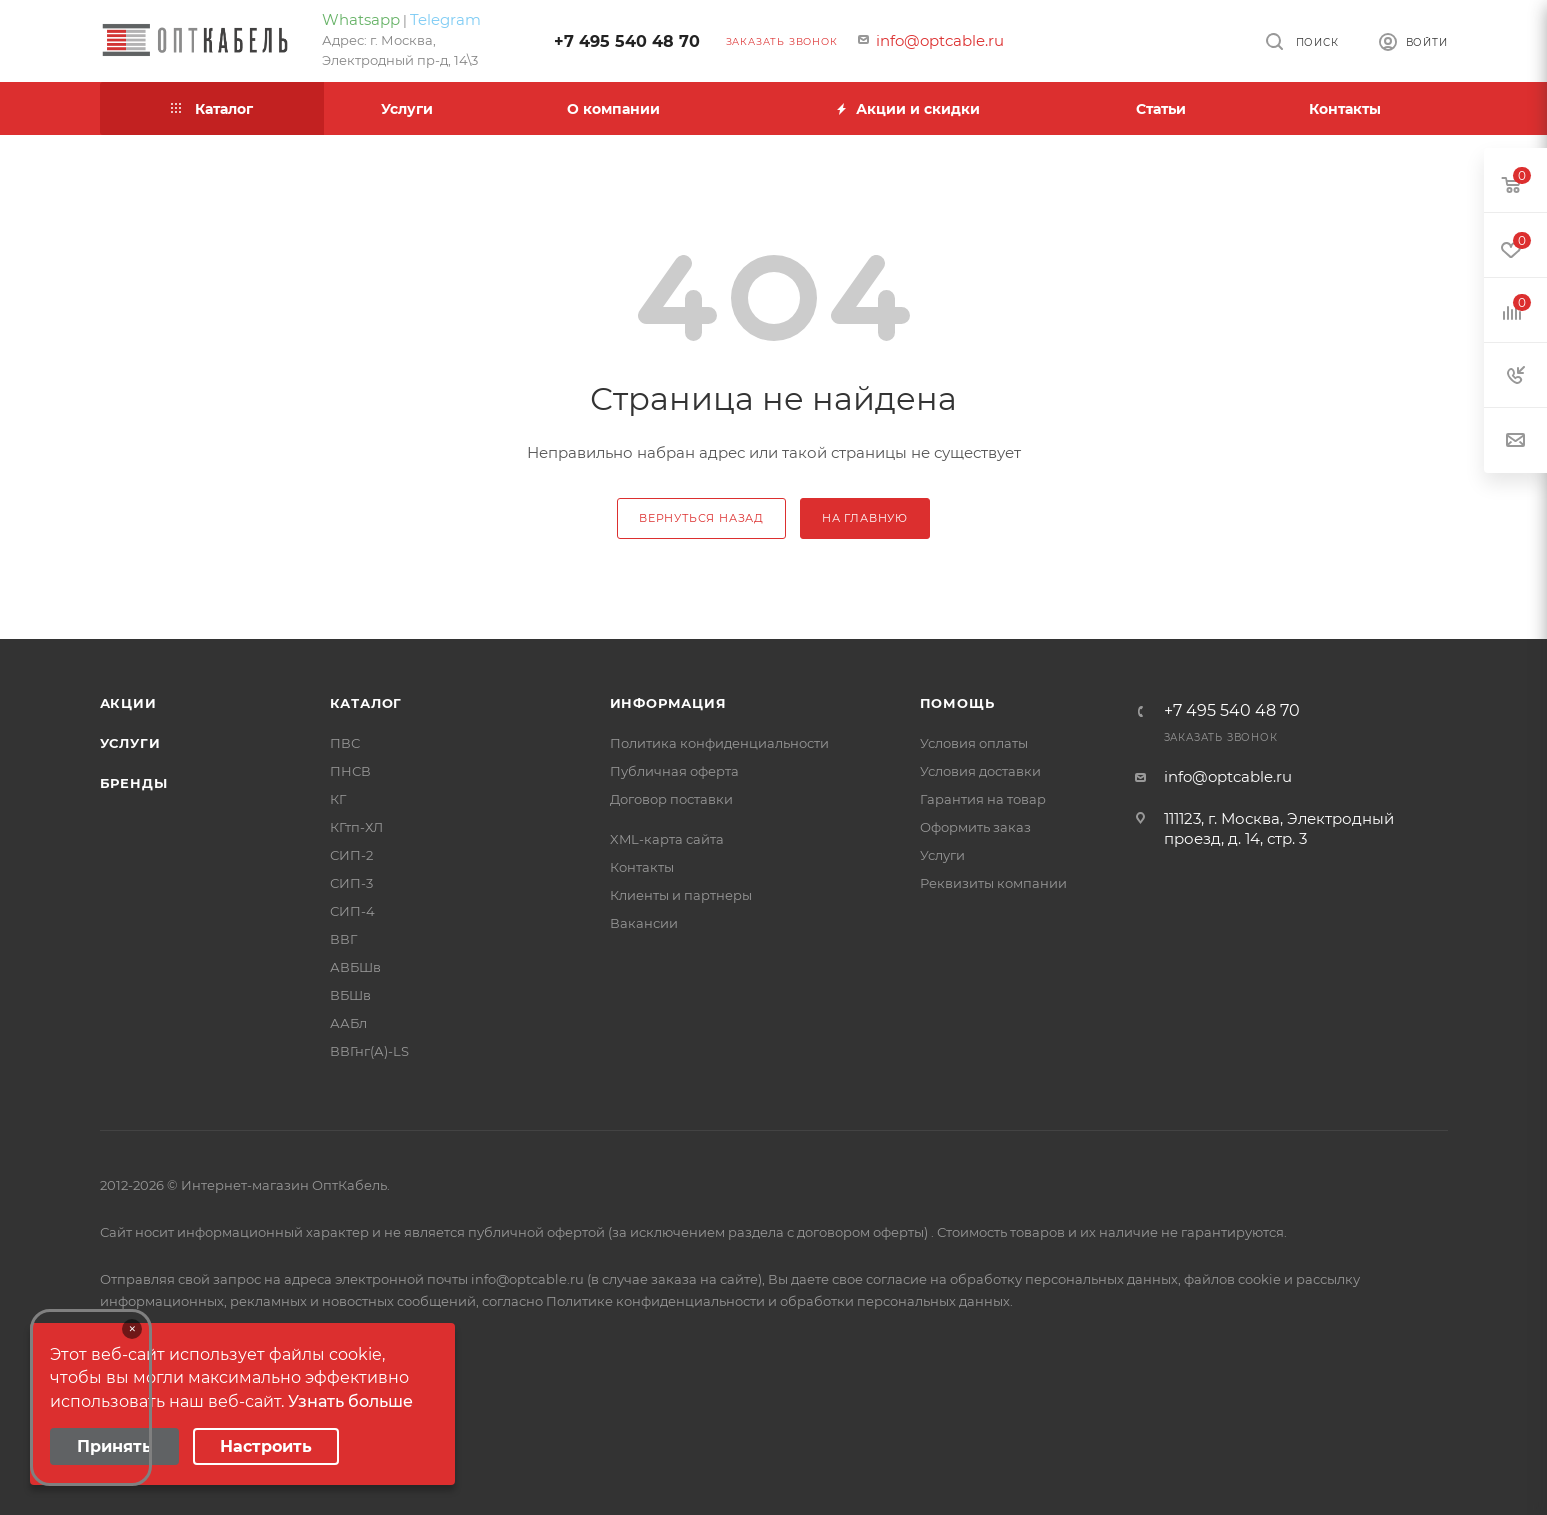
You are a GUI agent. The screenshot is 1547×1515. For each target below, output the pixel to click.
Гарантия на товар (983, 799)
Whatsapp (361, 19)
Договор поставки (671, 799)
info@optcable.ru (940, 40)
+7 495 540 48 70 (627, 41)
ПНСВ (350, 771)
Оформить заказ (975, 827)
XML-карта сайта (667, 839)
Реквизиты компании (993, 883)
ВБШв (350, 995)
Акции (128, 703)
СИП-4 (352, 911)
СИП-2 (351, 855)
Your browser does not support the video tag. (91, 1397)
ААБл (348, 1023)
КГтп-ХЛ (356, 827)
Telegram (445, 19)
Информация (668, 703)
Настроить (266, 1446)
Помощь (957, 703)
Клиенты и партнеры (681, 895)
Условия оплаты (974, 743)
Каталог (366, 703)
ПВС (345, 743)
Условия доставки (980, 771)
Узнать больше (350, 1401)
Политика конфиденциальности (719, 743)
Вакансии (644, 923)
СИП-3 (351, 883)
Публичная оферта (674, 771)
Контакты (642, 867)
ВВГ (343, 939)
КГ (338, 799)
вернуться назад (701, 518)
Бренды (134, 783)
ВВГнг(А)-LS (369, 1051)
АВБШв (355, 967)
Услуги (130, 743)
